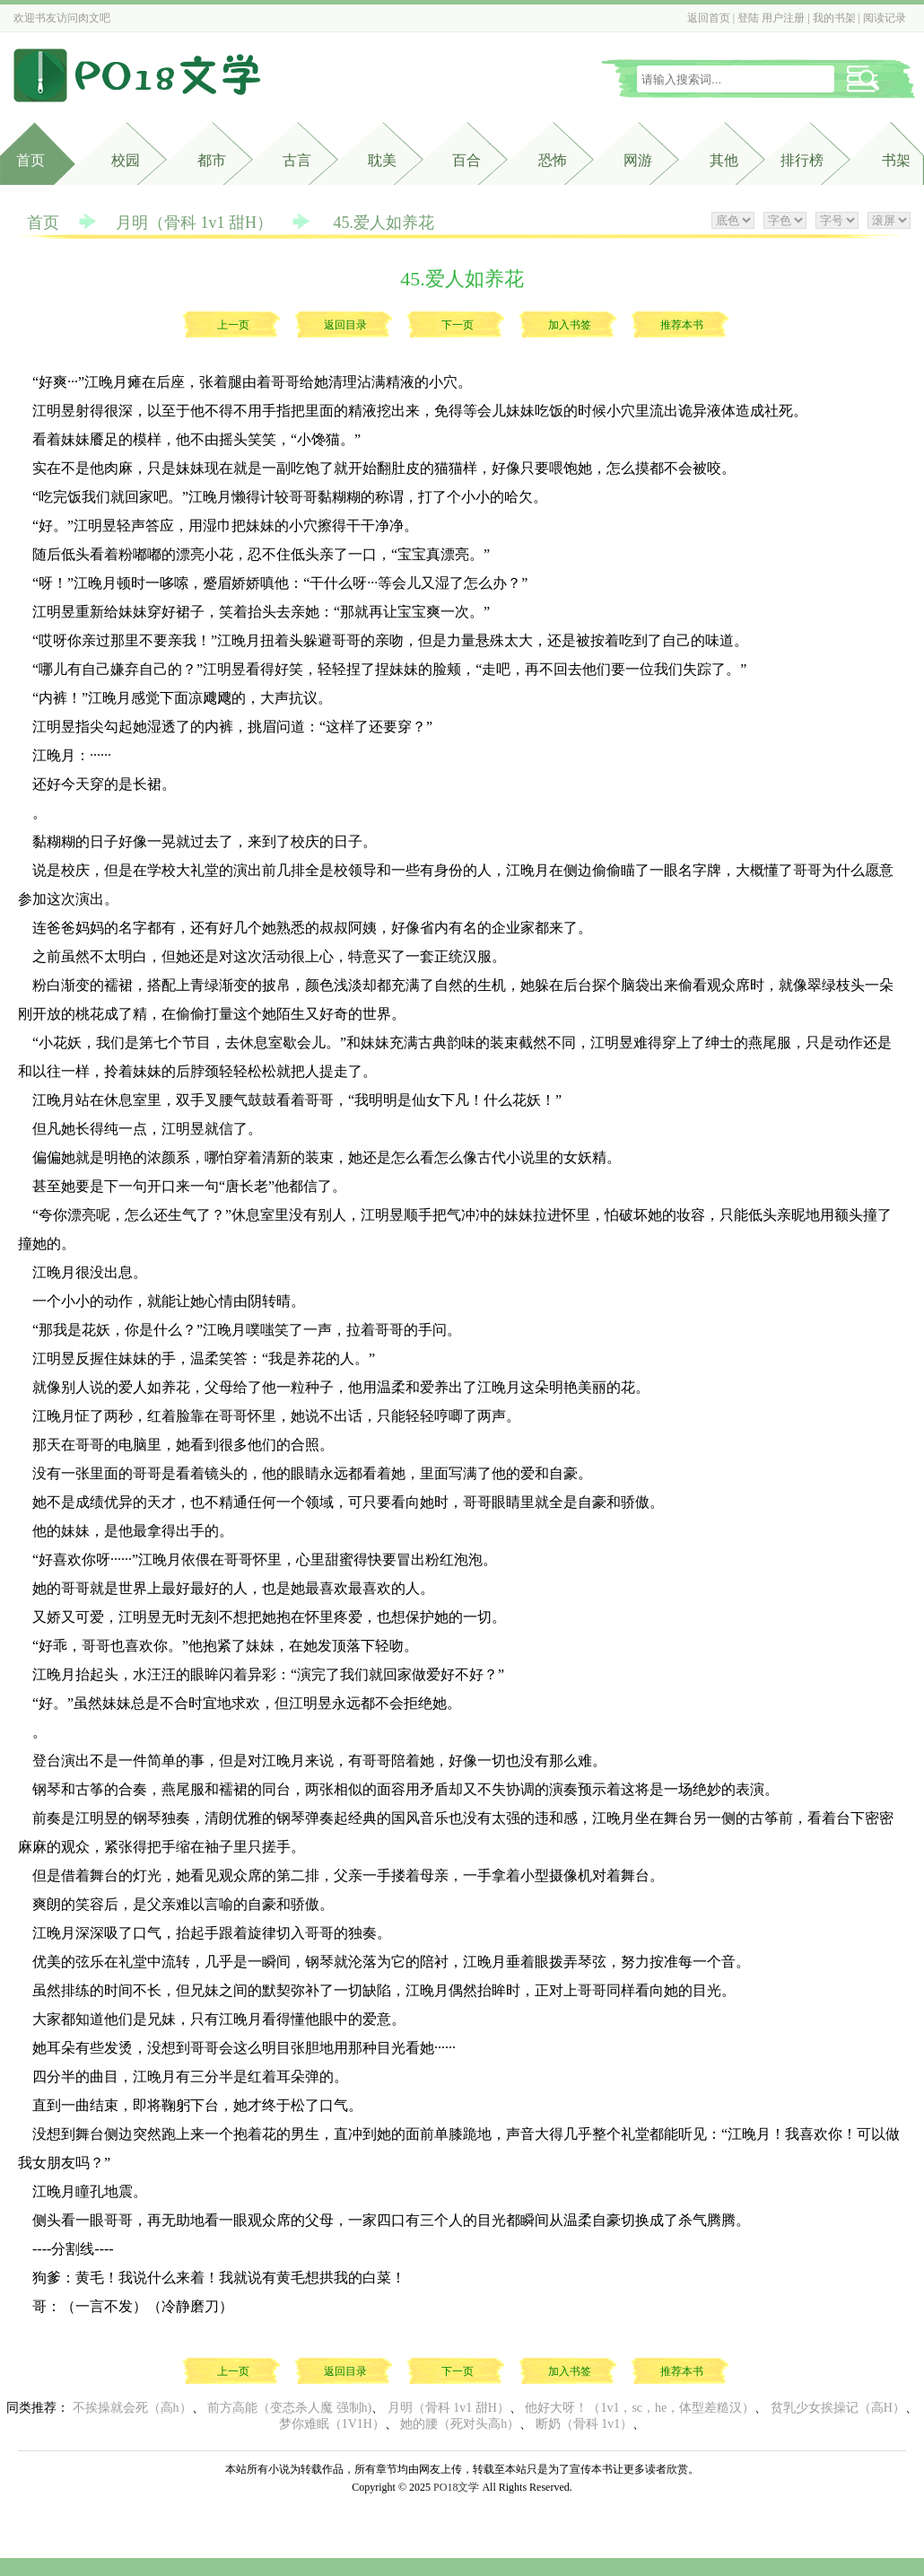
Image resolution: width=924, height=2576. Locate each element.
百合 (466, 160)
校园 (125, 160)
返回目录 (345, 325)
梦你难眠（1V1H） (332, 2424)
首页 (30, 160)
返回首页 (708, 18)
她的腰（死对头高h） (459, 2424)
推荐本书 (681, 325)
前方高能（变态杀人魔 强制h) (289, 2407)
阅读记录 (884, 18)
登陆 (748, 18)
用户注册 (783, 18)
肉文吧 (94, 18)
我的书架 (834, 18)
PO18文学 (456, 2487)
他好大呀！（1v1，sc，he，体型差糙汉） (639, 2407)
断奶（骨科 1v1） (584, 2424)
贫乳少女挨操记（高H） (838, 2407)
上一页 (233, 325)
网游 (637, 160)
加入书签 (569, 325)
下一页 (457, 325)
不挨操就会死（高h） (132, 2407)
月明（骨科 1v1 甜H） (194, 223)
